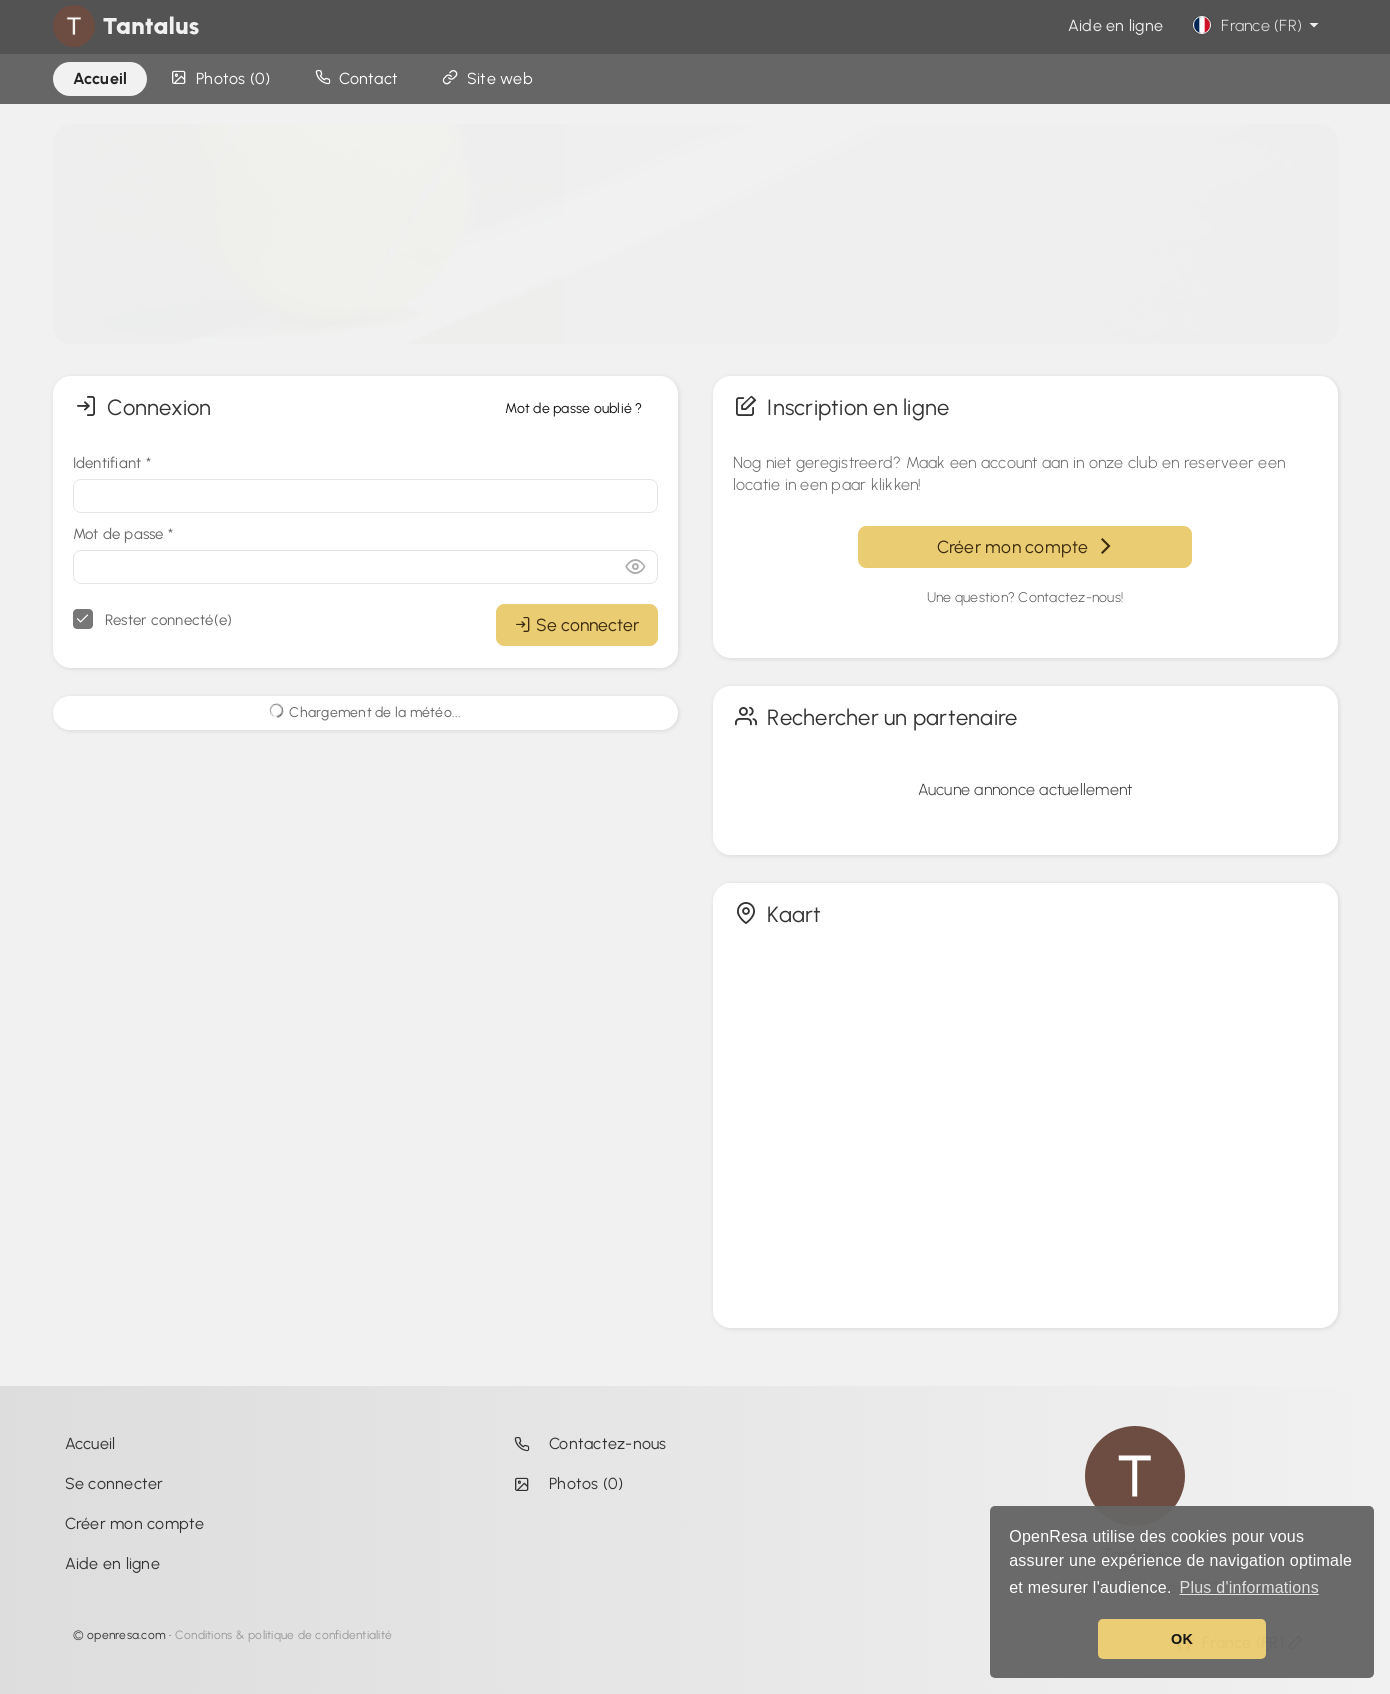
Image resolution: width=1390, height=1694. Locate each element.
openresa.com (126, 1635)
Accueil (90, 1443)
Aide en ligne (1115, 25)
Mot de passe (123, 534)
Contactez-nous (586, 1443)
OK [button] (1182, 1639)
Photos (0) (564, 1483)
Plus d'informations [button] (1248, 1587)
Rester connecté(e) (153, 619)
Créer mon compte (1025, 546)
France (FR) (1258, 26)
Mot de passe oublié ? (573, 408)
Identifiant (112, 463)
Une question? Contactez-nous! (1025, 597)
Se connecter (577, 624)
